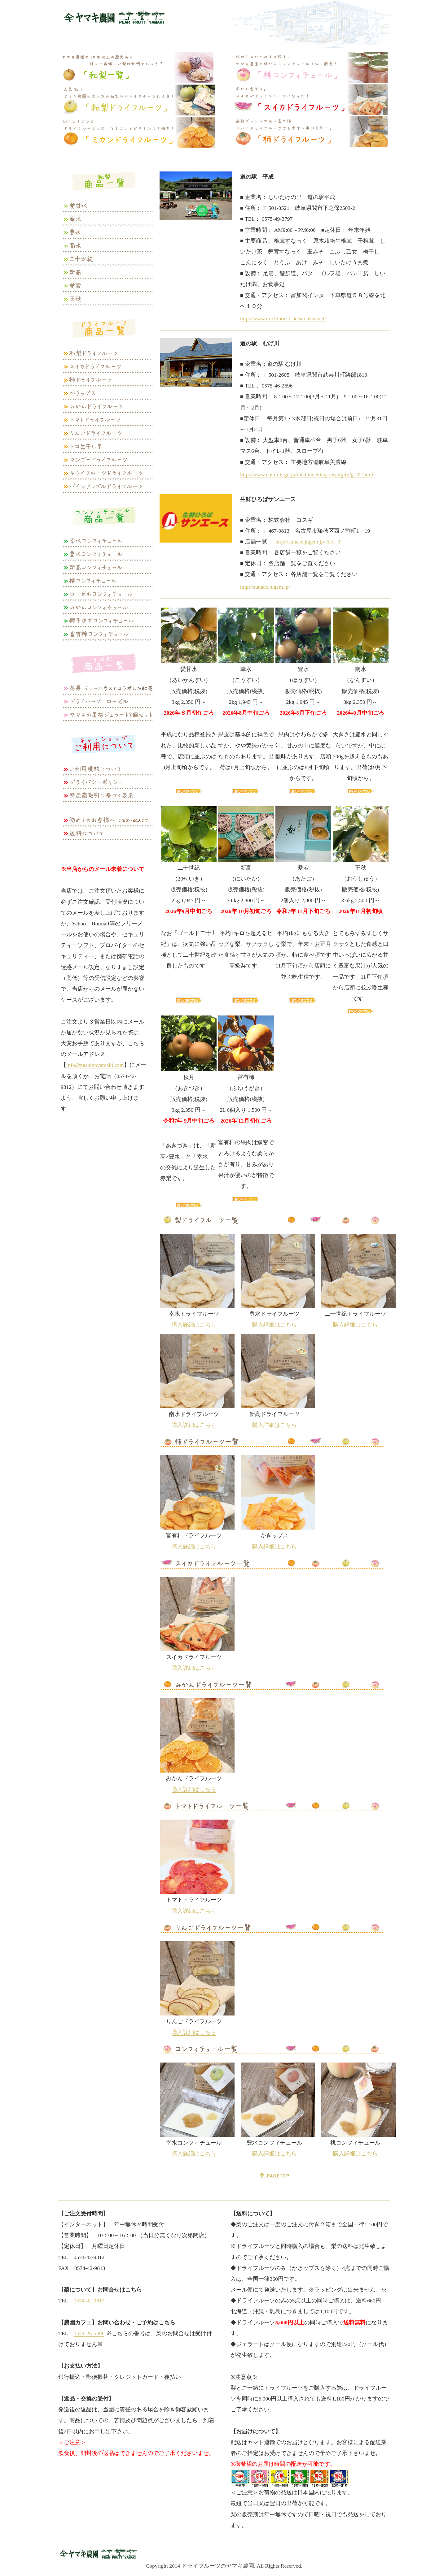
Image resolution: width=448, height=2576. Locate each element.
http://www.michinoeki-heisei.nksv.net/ (283, 318)
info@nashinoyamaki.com (95, 1065)
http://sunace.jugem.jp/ (265, 587)
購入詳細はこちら (194, 1325)
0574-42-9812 (89, 2300)
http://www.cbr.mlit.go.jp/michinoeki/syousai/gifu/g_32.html (306, 474)
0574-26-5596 (89, 2333)
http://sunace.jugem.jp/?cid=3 (307, 542)
